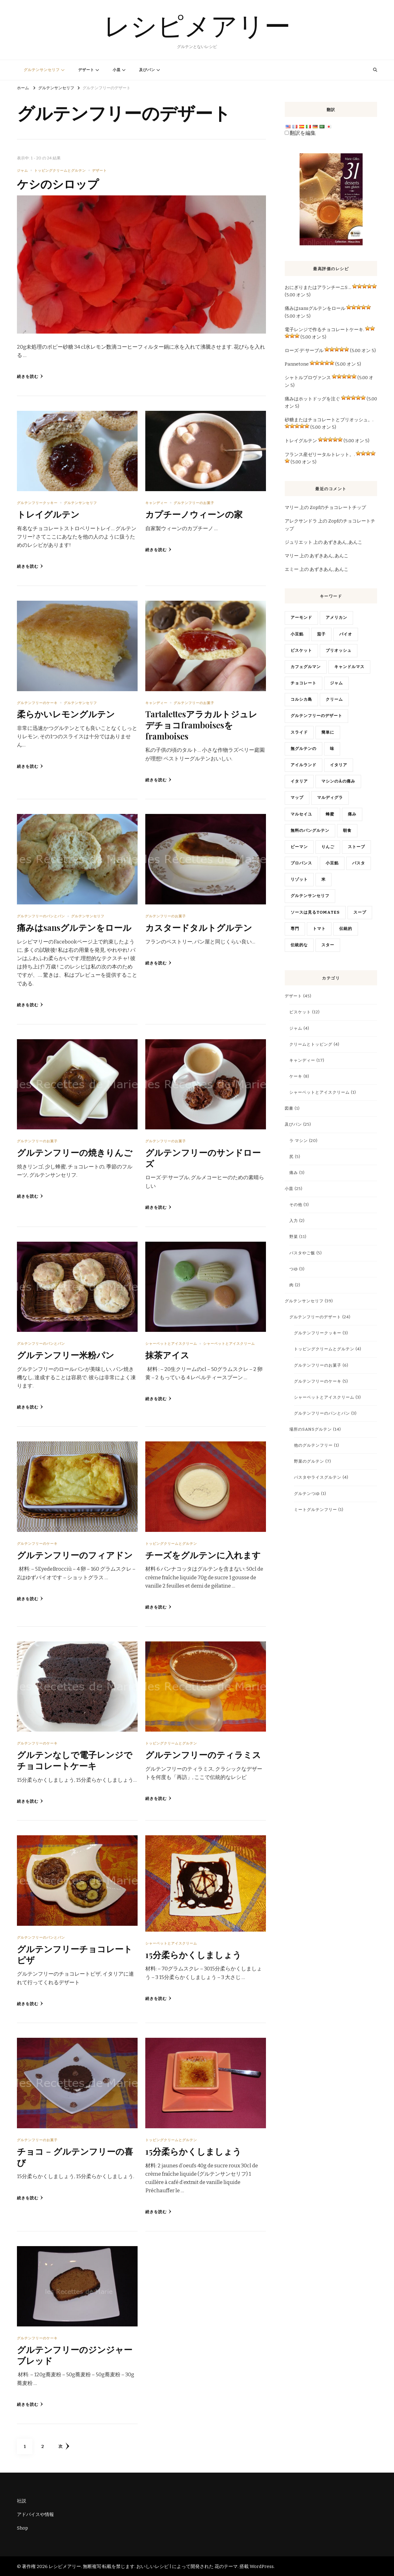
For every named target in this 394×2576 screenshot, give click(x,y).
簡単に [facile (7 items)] (327, 732)
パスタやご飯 (302, 1253)
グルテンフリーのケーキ (37, 702)
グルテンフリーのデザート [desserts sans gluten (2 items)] (316, 715)
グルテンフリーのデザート (315, 1317)
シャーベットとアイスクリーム (171, 1343)
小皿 (117, 70)
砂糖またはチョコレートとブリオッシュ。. (329, 420)
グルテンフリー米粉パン (65, 1354)
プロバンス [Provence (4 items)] (301, 863)
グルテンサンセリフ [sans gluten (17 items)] (310, 895)
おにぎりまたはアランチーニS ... (318, 287)
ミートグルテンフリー (315, 1509)
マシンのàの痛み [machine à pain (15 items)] (338, 781)
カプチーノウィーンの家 (194, 514)
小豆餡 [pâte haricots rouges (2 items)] (332, 863)
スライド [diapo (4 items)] (299, 732)
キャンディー (156, 503)
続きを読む (30, 376)
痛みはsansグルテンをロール (74, 927)
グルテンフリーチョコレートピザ (74, 1953)
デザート (86, 70)
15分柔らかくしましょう (193, 1954)
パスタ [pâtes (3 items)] (358, 863)
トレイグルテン (48, 514)
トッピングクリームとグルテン (60, 170)
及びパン (147, 70)
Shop (22, 2527)
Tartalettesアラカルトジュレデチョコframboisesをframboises (202, 724)
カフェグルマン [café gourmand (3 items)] (306, 666)
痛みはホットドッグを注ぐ (312, 399)
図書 (289, 1108)
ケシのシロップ (59, 183)
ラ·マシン (298, 1140)
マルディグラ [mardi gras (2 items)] (330, 797)
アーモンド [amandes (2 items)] (301, 617)
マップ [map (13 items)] (297, 797)
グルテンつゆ (307, 1493)
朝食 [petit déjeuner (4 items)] (347, 830)
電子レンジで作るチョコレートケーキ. (324, 329)
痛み (293, 1172)
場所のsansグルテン (310, 1429)
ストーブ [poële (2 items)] (356, 846)
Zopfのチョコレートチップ (338, 507)
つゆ (293, 1269)
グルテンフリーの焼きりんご (74, 1152)
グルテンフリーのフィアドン (75, 1554)
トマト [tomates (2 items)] (319, 928)
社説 (21, 2500)
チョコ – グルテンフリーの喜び (75, 2156)
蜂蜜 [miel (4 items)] (330, 814)
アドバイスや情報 (35, 2513)
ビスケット (300, 1012)
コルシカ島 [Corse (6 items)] (301, 699)
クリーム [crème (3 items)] (334, 699)
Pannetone (297, 364)
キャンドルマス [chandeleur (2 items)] (349, 666)
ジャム (22, 170)
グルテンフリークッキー (37, 503)
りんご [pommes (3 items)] (327, 846)
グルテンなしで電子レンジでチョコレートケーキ (74, 1759)
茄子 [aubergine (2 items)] (321, 634)
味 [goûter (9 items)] (332, 748)
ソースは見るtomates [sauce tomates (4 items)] (315, 912)
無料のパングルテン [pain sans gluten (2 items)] (310, 830)
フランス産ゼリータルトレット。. (320, 454)
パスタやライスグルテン (317, 1477)
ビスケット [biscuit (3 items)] (301, 650)
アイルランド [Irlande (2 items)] (303, 765)
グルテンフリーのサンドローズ (203, 1157)
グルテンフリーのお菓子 (194, 503)
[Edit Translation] (287, 133)
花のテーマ (226, 2566)
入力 (293, 1220)
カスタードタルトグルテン (198, 927)
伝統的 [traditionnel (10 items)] (345, 928)
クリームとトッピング (310, 1044)
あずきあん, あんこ (343, 542)
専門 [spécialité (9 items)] (295, 928)
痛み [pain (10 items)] (352, 814)
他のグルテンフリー (313, 1445)
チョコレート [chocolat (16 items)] (303, 683)
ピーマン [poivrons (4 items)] (299, 846)
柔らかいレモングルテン (66, 713)
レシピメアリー (197, 26)
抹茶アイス (167, 1354)
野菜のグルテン (309, 1461)
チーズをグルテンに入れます (203, 1554)
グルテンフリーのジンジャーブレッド (74, 2354)
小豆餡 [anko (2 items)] (297, 634)
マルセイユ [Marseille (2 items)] (301, 814)
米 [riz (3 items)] (323, 879)
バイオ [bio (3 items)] (345, 634)
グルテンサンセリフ (42, 70)
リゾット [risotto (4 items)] (299, 879)
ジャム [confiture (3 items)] (336, 683)
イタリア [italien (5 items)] (299, 781)
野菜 (293, 1236)
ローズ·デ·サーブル (304, 350)
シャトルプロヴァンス (308, 377)
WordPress (262, 2566)
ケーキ (295, 1076)
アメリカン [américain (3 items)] (336, 617)
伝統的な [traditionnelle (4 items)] (299, 945)
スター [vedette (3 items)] (327, 945)
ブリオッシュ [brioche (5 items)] (339, 650)
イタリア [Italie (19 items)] (338, 765)
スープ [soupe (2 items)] (359, 912)
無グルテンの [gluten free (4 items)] (303, 748)
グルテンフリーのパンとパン (41, 916)
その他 (295, 1204)
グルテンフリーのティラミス (203, 1754)
